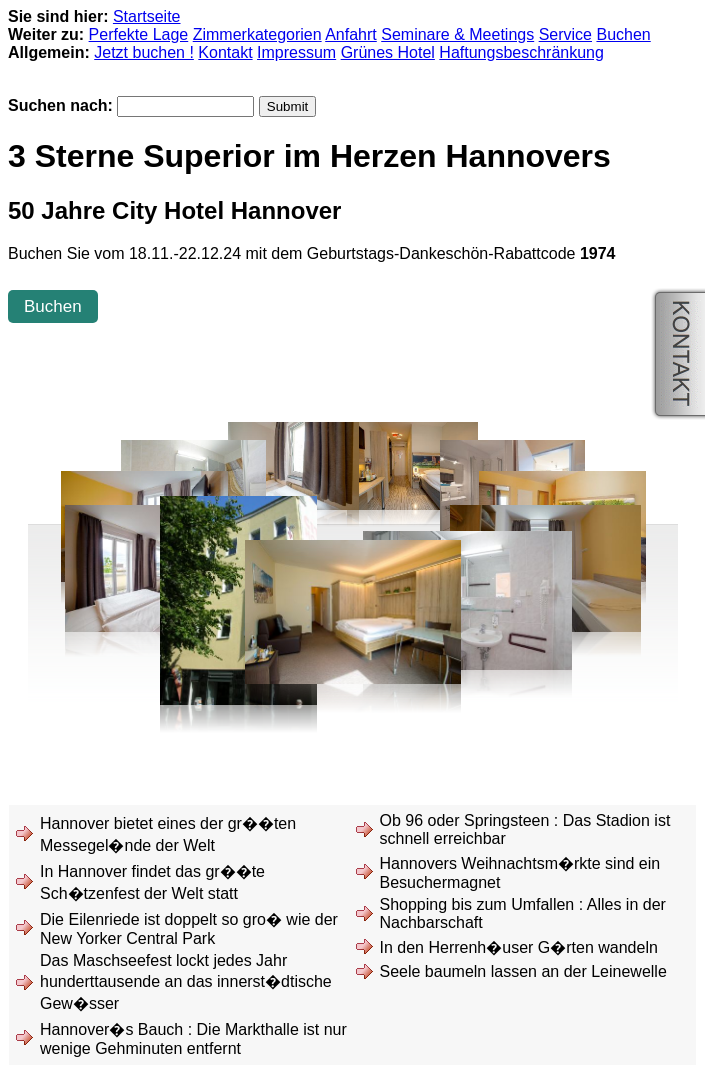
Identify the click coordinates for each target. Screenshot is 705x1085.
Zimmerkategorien (257, 34)
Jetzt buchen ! (144, 52)
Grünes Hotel (388, 52)
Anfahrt (351, 34)
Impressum (296, 52)
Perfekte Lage (139, 34)
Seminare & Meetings (457, 34)
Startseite (147, 16)
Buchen (623, 34)
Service (565, 34)
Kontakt (225, 52)
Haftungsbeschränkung (521, 52)
